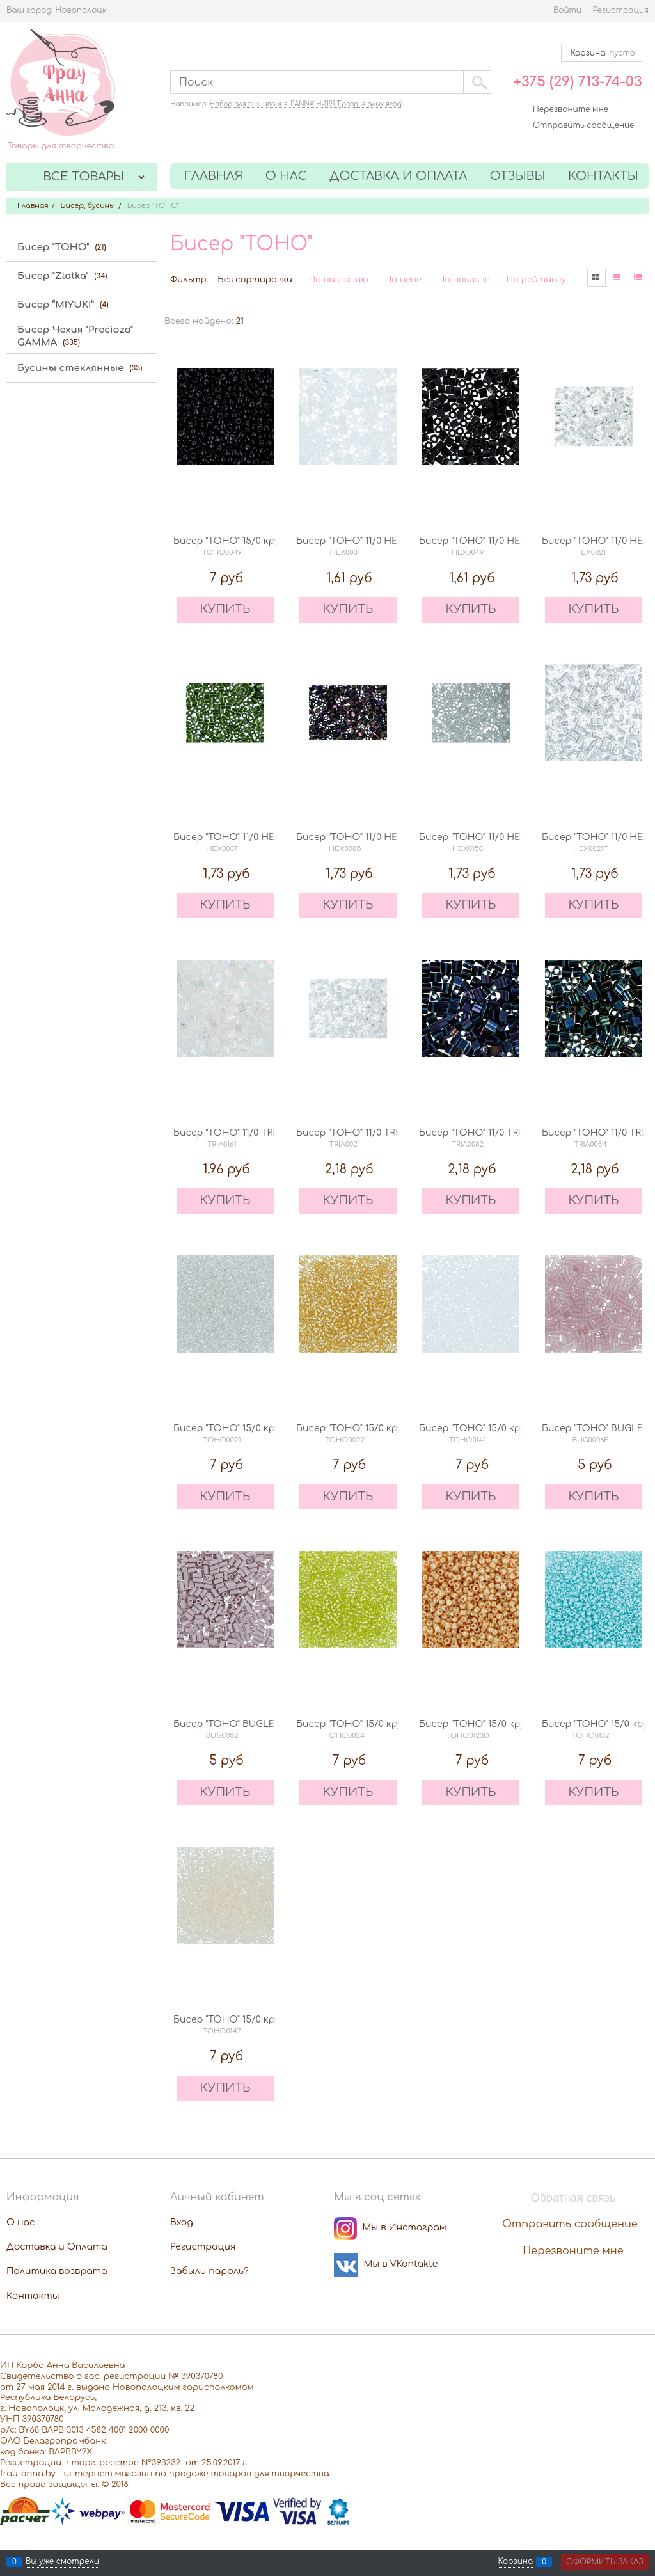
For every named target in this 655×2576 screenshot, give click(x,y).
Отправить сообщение (583, 125)
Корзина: (601, 53)
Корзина (515, 2562)
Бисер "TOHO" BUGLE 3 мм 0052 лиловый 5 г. (278, 1724)
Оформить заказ (604, 2561)
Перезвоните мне (570, 109)
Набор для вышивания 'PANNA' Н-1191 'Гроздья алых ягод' (306, 103)
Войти (567, 10)
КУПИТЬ (225, 609)
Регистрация (621, 10)
